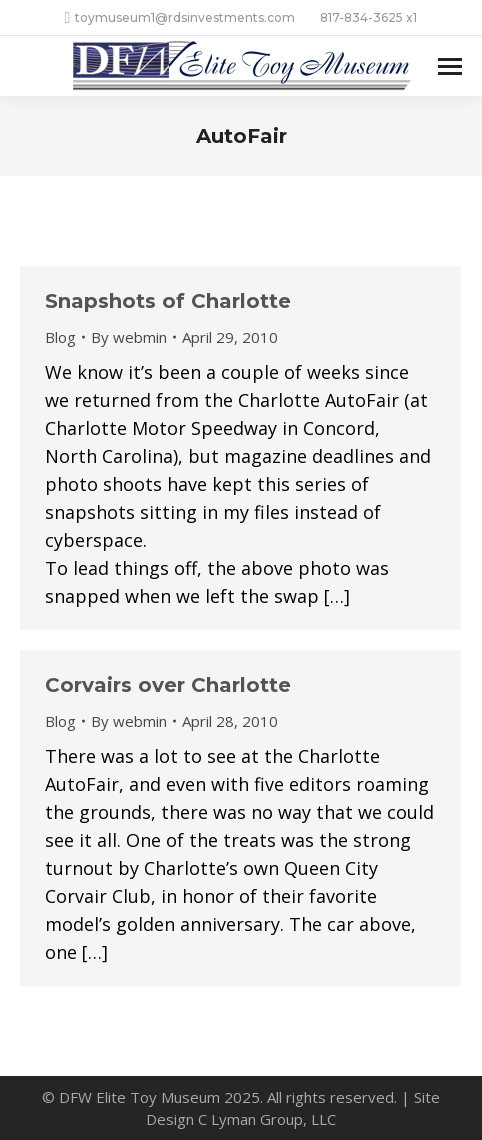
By (129, 337)
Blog (60, 337)
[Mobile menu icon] (450, 66)
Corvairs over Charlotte (168, 685)
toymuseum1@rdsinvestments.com (180, 18)
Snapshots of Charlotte (168, 301)
